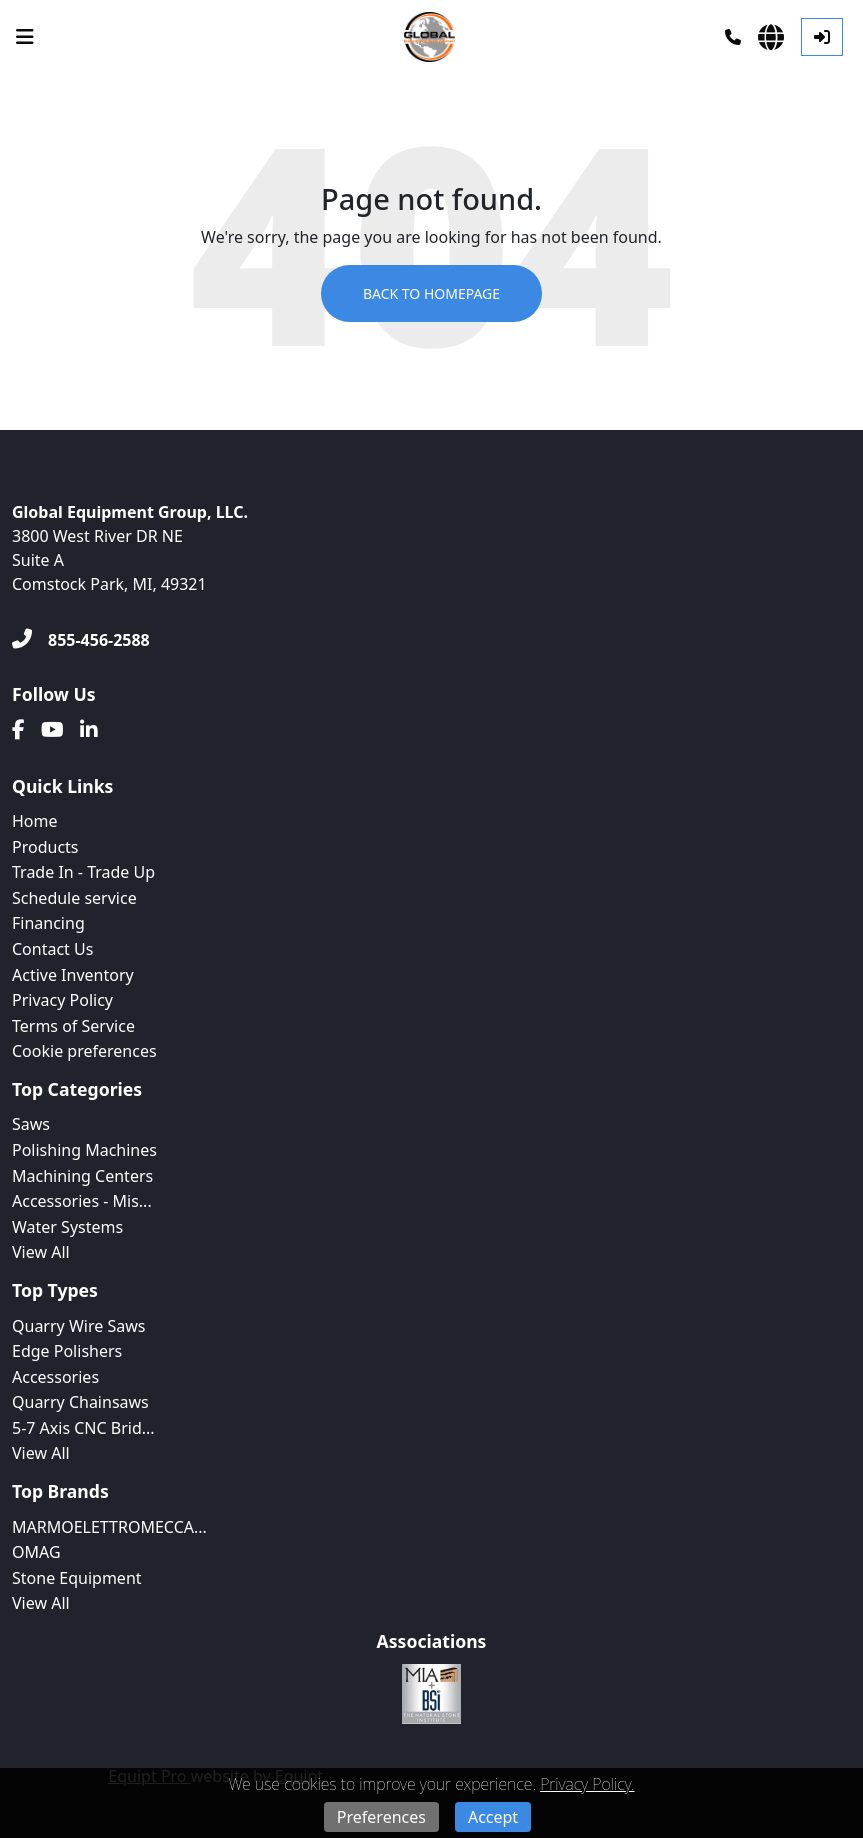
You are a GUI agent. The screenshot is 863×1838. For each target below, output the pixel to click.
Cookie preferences (84, 1051)
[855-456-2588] (81, 640)
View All (41, 1252)
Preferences (381, 1817)
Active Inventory (73, 975)
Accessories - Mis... (82, 1201)
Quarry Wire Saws (78, 1326)
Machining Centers (82, 1176)
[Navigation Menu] (25, 37)
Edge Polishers (67, 1351)
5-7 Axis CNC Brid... (83, 1428)
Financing (48, 923)
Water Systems (67, 1227)
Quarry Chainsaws (80, 1402)
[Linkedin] (89, 730)
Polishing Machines (84, 1150)
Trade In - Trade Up (83, 872)
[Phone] (733, 37)
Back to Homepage (431, 293)
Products (45, 847)
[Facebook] (18, 730)
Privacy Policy (62, 1000)
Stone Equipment (77, 1578)
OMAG (36, 1552)
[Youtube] (52, 730)
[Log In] (822, 37)
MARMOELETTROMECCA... (109, 1527)
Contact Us (52, 949)
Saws (31, 1124)
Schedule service (74, 898)
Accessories (55, 1377)
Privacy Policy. (587, 1784)
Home (35, 821)
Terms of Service (73, 1026)
